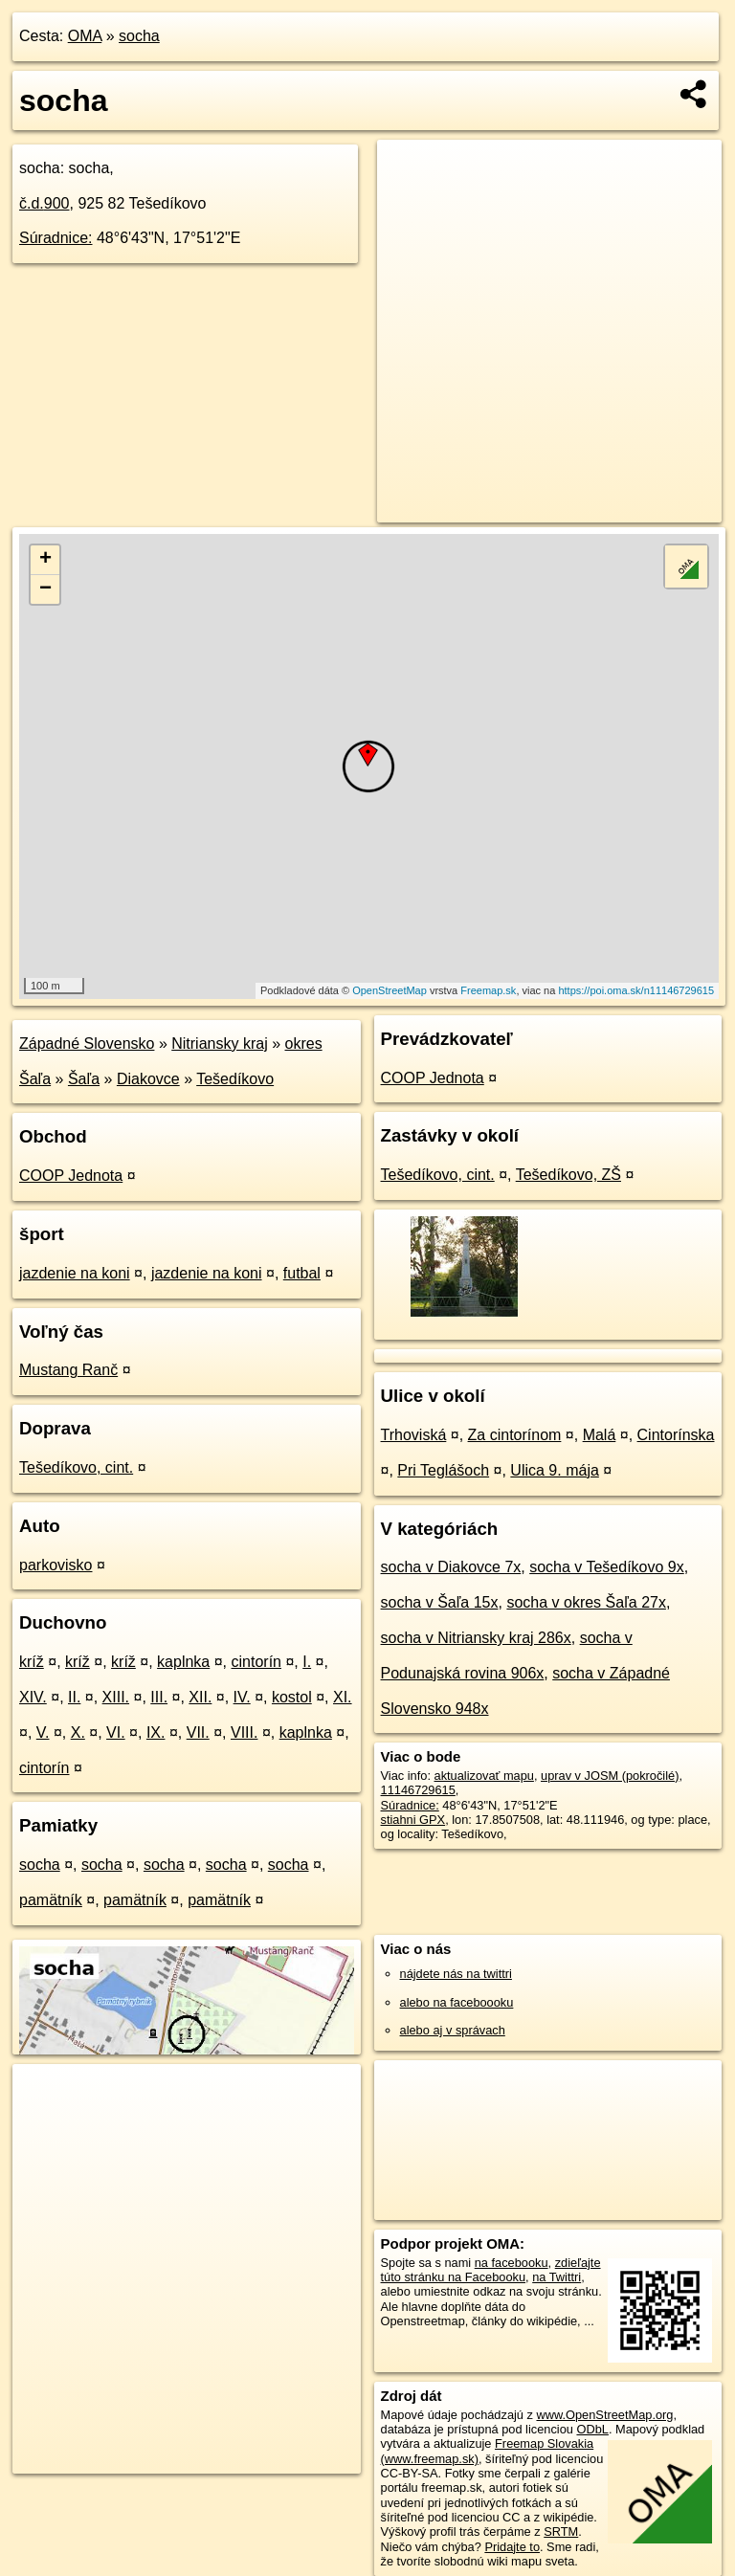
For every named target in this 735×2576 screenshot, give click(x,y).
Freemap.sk (488, 990)
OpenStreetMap (389, 990)
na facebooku (511, 2262)
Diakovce (148, 1079)
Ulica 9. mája (554, 1470)
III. (158, 1697)
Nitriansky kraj (219, 1043)
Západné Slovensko (86, 1043)
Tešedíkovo (235, 1079)
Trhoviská (414, 1435)
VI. (115, 1732)
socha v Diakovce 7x (451, 1567)
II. (74, 1697)
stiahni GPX (413, 1819)
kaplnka (183, 1662)
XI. (342, 1697)
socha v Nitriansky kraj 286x (476, 1638)
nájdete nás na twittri (456, 1973)
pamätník (50, 1900)
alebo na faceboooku (457, 2002)
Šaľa (84, 1079)
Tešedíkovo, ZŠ (568, 1174)
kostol (292, 1697)
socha (139, 36)
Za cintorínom (515, 1435)
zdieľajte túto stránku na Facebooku (491, 2269)
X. (78, 1732)
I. (306, 1662)
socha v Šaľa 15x (440, 1602)
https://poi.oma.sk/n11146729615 (636, 990)
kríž (31, 1662)
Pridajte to (512, 2547)
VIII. (244, 1732)
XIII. (115, 1697)
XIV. (33, 1697)
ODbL (592, 2429)
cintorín (256, 1662)
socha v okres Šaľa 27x (586, 1602)
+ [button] (45, 559)
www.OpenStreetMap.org (604, 2415)
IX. (156, 1732)
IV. (242, 1697)
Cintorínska (676, 1435)
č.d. (44, 203)
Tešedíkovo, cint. (76, 1467)
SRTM (561, 2531)
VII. (198, 1732)
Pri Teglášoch (443, 1470)
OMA (85, 36)
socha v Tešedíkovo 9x (606, 1567)
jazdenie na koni (74, 1273)
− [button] (45, 589)
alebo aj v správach (452, 2030)
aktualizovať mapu (484, 1775)
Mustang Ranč (68, 1370)
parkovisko (55, 1565)
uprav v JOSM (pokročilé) (610, 1775)
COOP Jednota (70, 1175)
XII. (200, 1697)
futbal (302, 1273)
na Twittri (556, 2277)
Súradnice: (56, 238)
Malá (599, 1435)
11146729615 (418, 1790)
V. (43, 1732)
